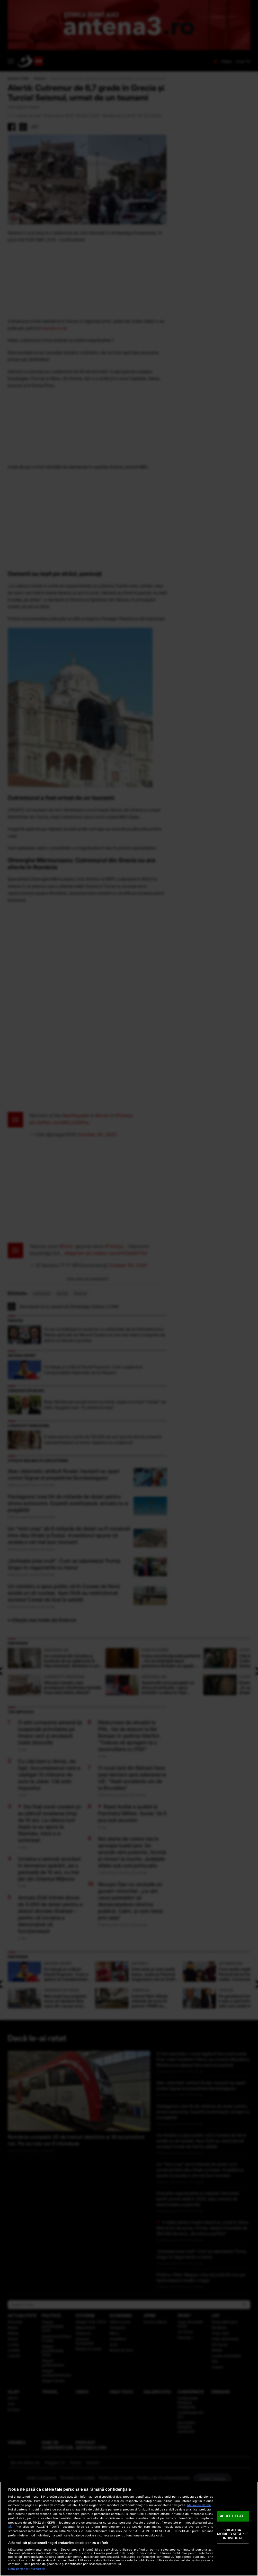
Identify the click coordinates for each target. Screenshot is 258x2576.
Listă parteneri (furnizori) (26, 2569)
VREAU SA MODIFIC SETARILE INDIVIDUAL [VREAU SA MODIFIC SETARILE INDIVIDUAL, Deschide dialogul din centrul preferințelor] (232, 2534)
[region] (129, 2528)
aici (10, 2526)
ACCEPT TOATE (233, 2516)
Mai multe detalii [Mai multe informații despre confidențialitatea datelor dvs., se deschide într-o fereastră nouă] (199, 2505)
